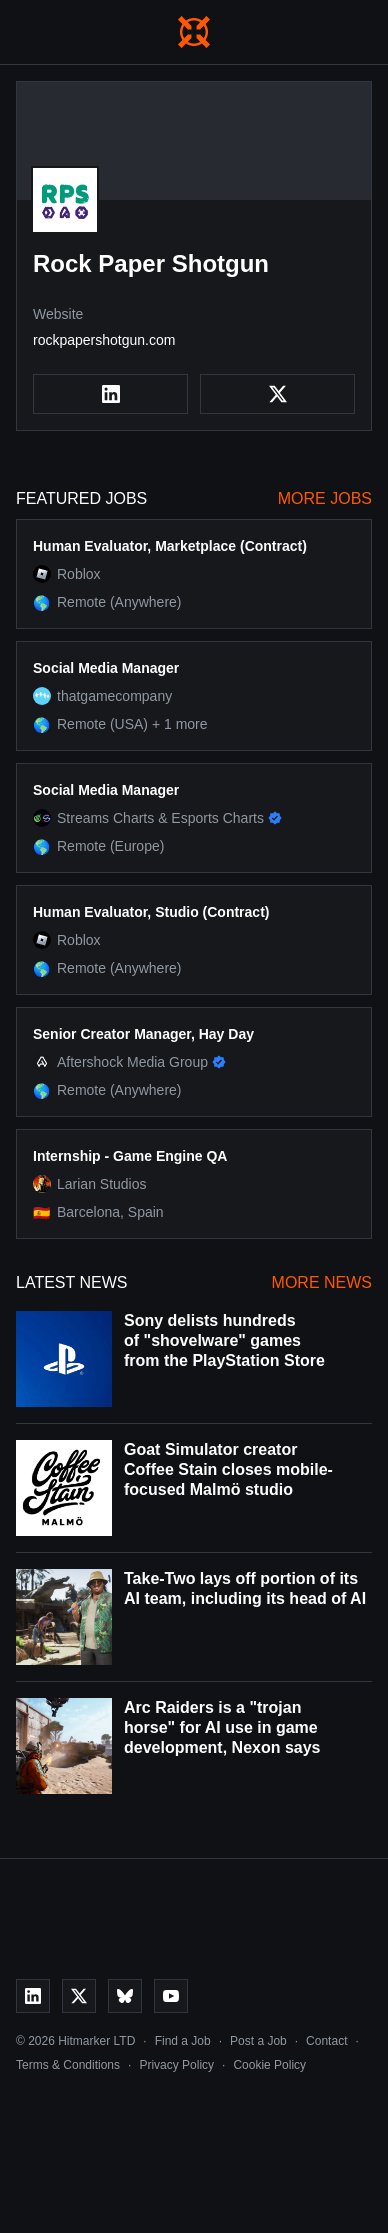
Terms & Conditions (68, 2065)
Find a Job (183, 2041)
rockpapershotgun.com (104, 340)
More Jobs (325, 498)
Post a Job (258, 2041)
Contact (326, 2041)
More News (322, 1282)
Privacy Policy (176, 2065)
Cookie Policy (269, 2065)
